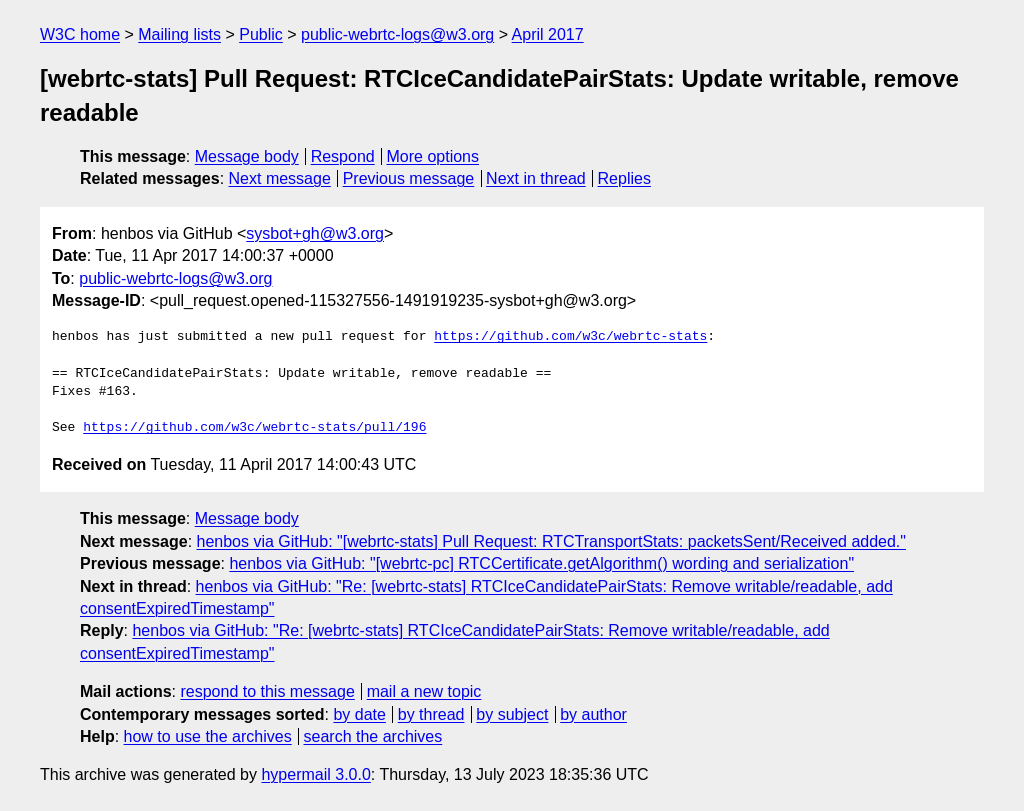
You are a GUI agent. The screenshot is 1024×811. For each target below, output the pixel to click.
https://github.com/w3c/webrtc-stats (570, 337)
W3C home (80, 34)
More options (433, 156)
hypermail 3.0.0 (315, 774)
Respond (343, 156)
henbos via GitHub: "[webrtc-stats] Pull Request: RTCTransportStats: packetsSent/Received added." (551, 541)
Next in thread (536, 178)
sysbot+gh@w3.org (315, 233)
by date (359, 714)
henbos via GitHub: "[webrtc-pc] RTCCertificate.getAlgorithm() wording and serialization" (541, 563)
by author (593, 714)
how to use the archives (208, 736)
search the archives (373, 736)
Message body (247, 156)
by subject (512, 714)
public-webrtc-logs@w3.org (397, 34)
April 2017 (548, 34)
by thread (431, 714)
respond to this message (267, 691)
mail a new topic (424, 691)
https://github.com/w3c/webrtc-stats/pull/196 (254, 428)
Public (261, 34)
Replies (624, 178)
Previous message (409, 178)
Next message (280, 178)
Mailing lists (179, 34)
